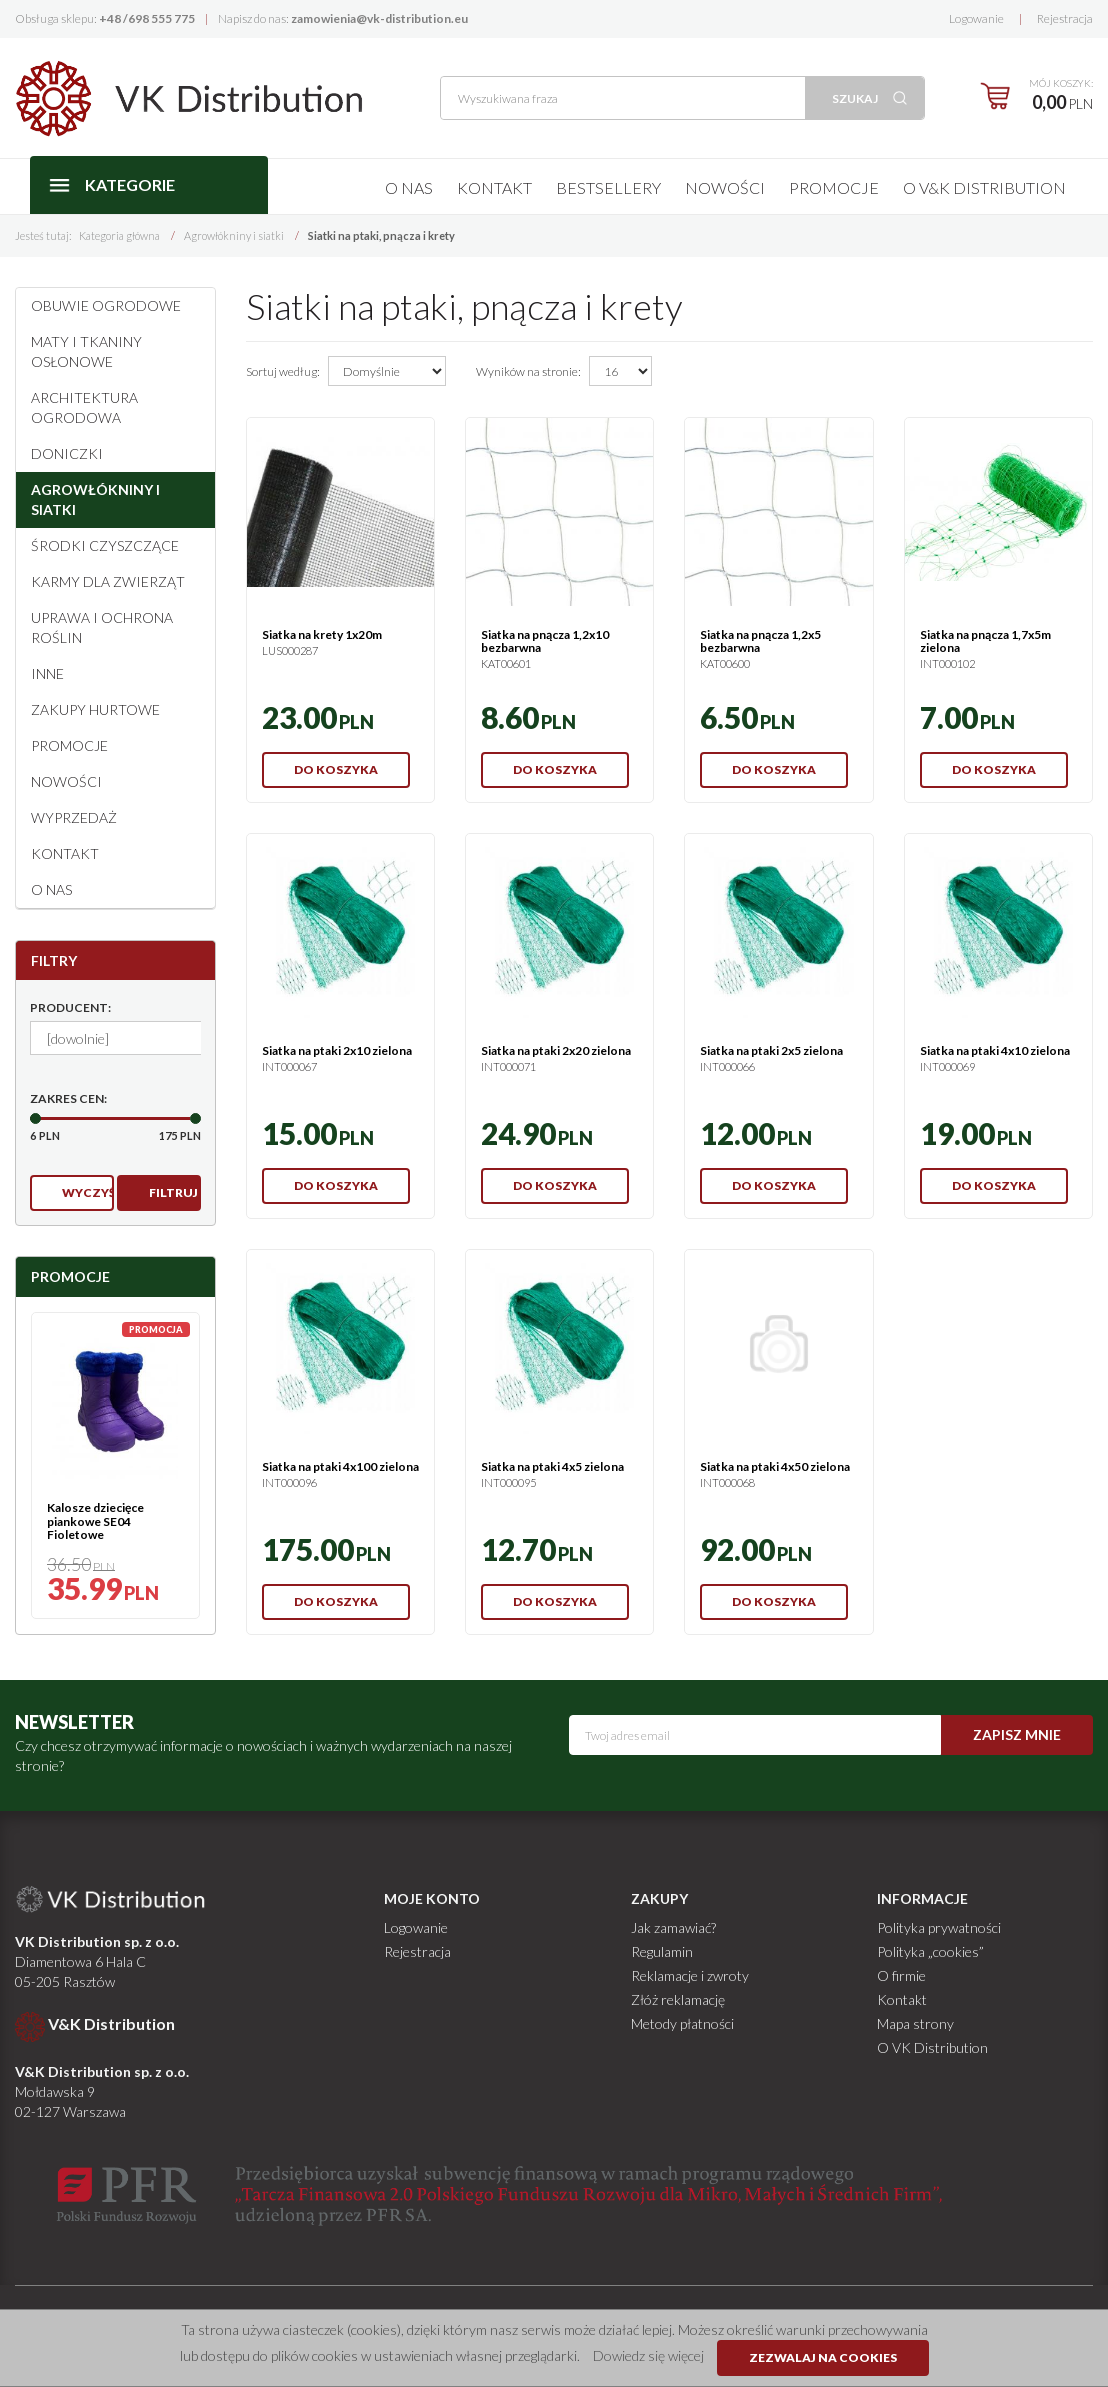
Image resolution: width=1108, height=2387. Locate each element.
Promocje (834, 187)
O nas (409, 187)
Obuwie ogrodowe (106, 305)
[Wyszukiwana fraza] (623, 98)
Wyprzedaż (74, 817)
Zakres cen (68, 1098)
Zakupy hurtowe (95, 709)
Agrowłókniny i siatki (95, 499)
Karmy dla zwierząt (108, 581)
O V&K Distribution (984, 187)
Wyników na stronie (528, 371)
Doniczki (67, 453)
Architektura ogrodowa (84, 407)
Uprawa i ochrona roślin (102, 627)
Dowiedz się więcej (648, 2355)
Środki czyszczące (105, 545)
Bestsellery (608, 187)
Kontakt (494, 187)
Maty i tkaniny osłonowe (86, 351)
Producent (70, 1007)
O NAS (51, 889)
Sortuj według (283, 371)
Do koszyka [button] (336, 769)
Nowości (725, 187)
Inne (47, 673)
